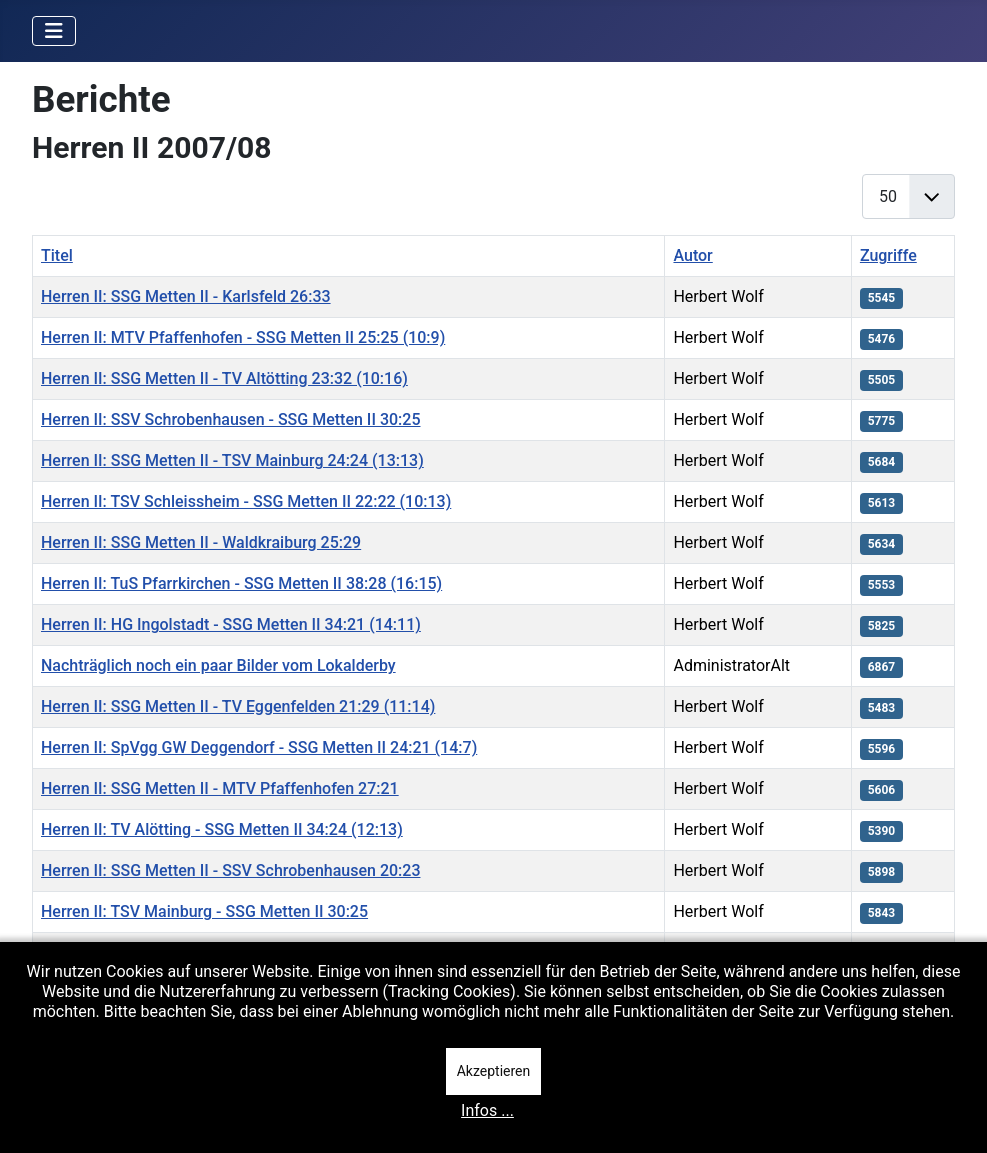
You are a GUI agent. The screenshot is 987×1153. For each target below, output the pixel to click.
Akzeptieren (494, 1071)
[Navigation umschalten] (54, 31)
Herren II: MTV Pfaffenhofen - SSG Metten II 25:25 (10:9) (243, 337)
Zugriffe (888, 255)
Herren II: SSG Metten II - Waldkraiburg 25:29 (201, 542)
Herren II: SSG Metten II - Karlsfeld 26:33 (186, 296)
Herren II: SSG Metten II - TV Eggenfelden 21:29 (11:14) (238, 706)
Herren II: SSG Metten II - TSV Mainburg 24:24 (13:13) (232, 460)
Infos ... (487, 1110)
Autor (692, 255)
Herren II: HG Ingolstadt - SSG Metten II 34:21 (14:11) (231, 624)
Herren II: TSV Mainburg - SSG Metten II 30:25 (204, 911)
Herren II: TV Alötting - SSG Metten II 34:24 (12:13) (222, 829)
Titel (57, 255)
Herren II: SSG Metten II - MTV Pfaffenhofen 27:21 (220, 788)
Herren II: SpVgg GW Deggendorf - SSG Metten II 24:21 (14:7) (259, 747)
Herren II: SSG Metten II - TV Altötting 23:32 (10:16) (224, 378)
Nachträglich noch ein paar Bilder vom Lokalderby (218, 665)
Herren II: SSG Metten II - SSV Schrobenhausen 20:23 (230, 870)
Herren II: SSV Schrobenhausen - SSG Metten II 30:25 (230, 419)
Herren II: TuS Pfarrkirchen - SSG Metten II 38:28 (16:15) (241, 583)
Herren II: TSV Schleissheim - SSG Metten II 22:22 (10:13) (246, 501)
